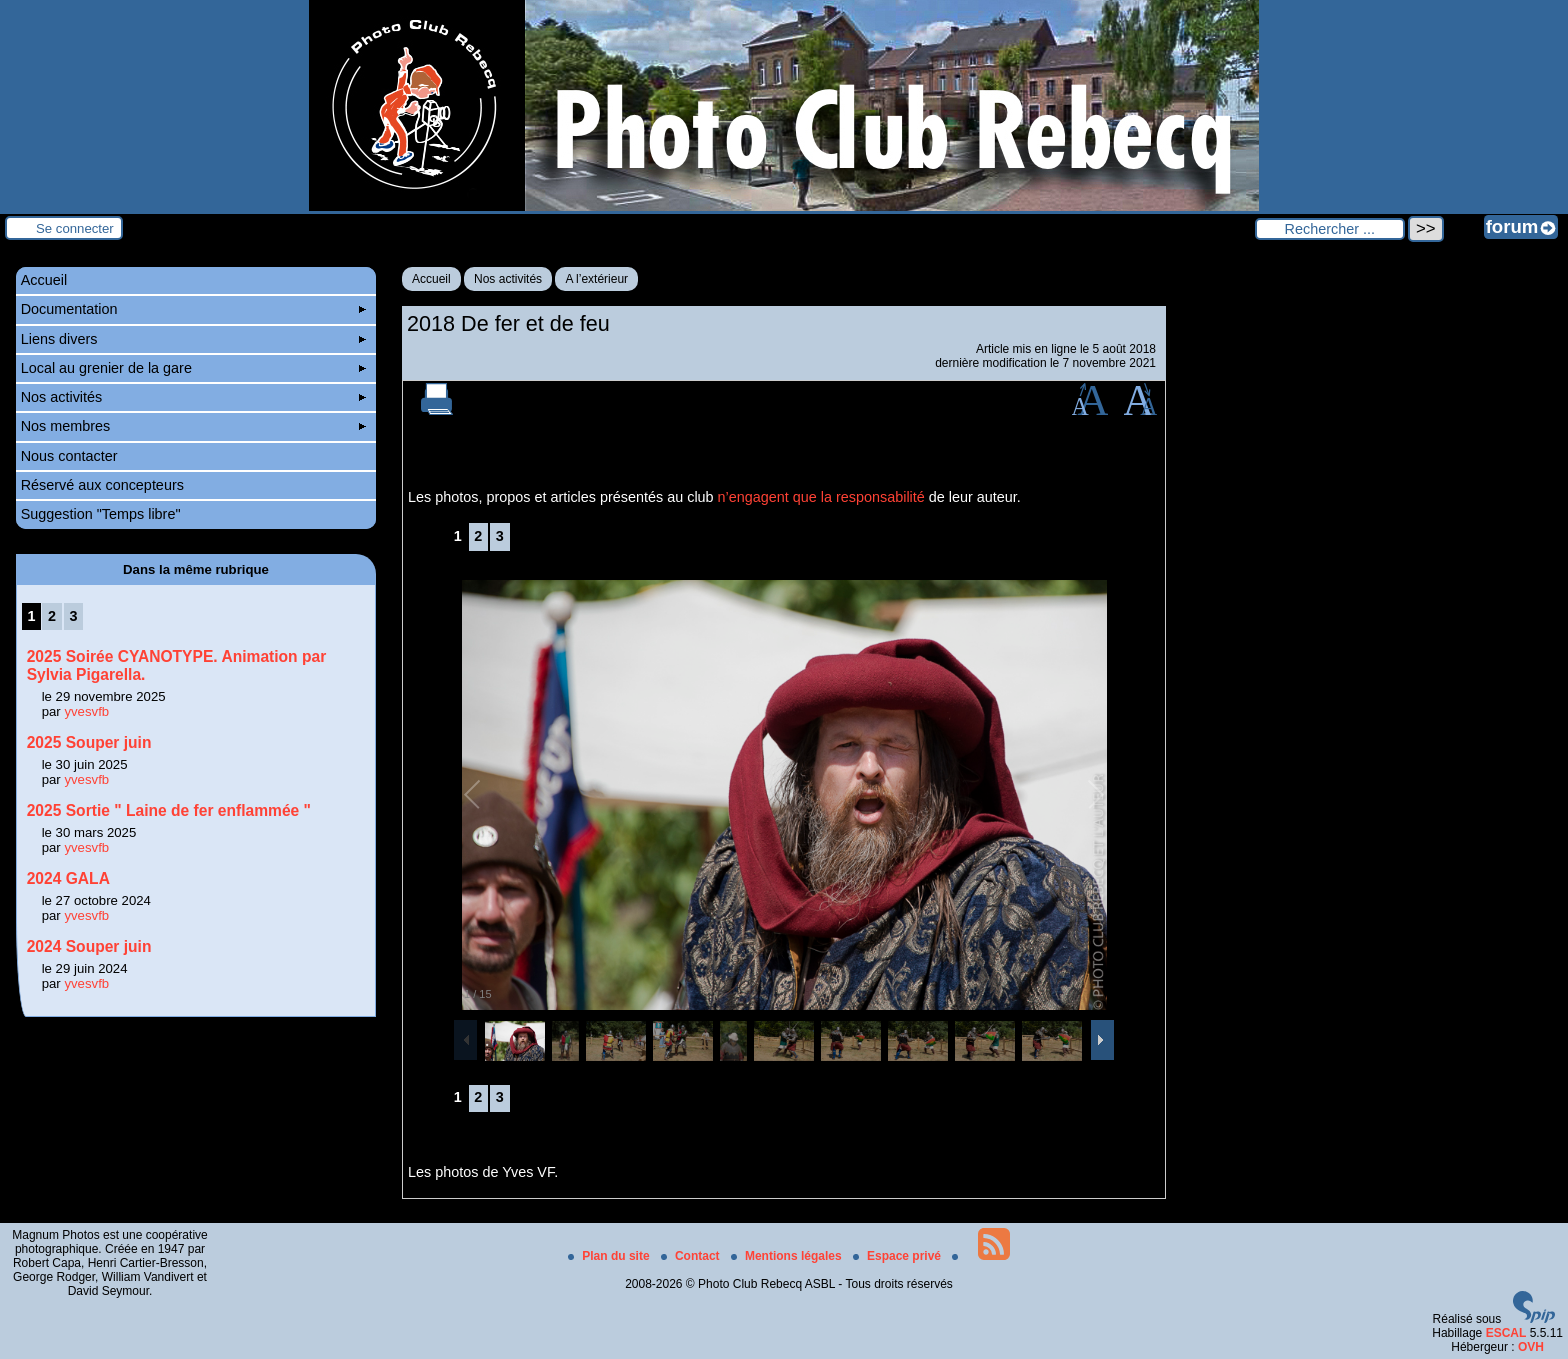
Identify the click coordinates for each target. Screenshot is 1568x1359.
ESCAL (1506, 1333)
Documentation (194, 309)
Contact (692, 1256)
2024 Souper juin (89, 946)
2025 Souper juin (89, 742)
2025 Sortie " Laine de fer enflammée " (169, 810)
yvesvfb (86, 711)
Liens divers (194, 339)
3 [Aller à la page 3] (500, 536)
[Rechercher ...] (1330, 229)
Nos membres (194, 426)
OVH (1531, 1347)
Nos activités (508, 279)
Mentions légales (788, 1256)
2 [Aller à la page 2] (478, 536)
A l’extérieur (596, 279)
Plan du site (610, 1256)
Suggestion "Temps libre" (101, 514)
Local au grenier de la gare (194, 368)
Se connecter (75, 228)
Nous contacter (69, 456)
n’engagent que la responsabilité (821, 497)
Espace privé (898, 1256)
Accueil (431, 279)
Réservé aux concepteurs (102, 485)
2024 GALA (68, 878)
